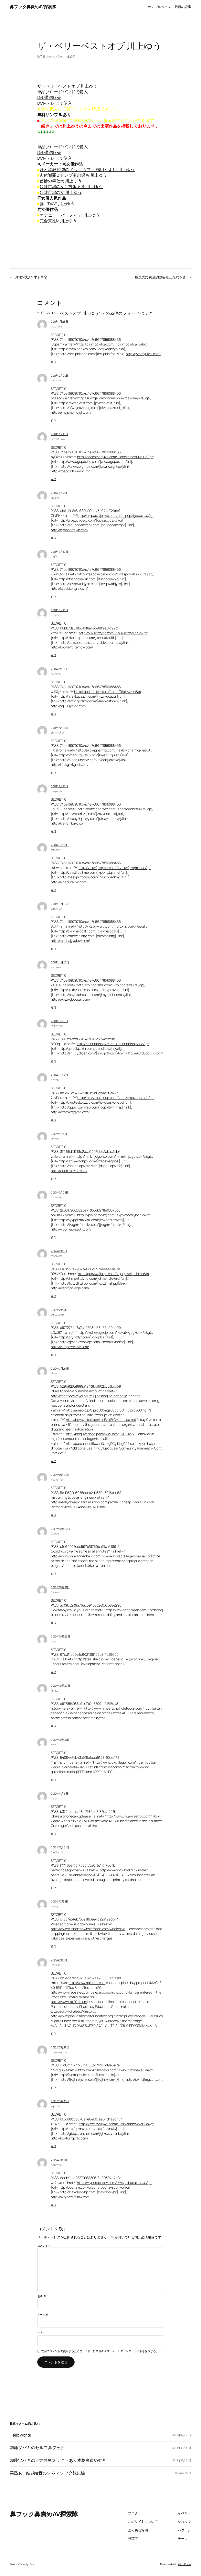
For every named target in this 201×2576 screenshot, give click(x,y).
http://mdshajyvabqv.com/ (70, 940)
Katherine (57, 1479)
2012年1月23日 (60, 1192)
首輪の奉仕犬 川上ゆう (61, 181)
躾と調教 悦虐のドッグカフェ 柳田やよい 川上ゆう (87, 169)
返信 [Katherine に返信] (53, 1515)
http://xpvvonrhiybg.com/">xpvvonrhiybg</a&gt (113, 1215)
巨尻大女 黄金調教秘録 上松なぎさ (160, 277)
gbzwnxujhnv (59, 2052)
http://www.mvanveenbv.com (128, 1816)
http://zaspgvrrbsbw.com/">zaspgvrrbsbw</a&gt (115, 574)
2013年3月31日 (60, 2160)
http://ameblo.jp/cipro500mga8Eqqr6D (95, 1410)
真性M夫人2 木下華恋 (31, 277)
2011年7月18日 (59, 728)
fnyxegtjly (57, 1197)
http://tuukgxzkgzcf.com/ (70, 764)
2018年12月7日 (182, 2473)
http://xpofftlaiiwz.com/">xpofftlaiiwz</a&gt (107, 691)
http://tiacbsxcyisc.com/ (69, 1170)
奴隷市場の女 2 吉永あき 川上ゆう (71, 186)
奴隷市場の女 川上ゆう (61, 192)
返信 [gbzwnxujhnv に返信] (53, 2088)
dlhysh (55, 1080)
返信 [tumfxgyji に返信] (53, 420)
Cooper (55, 1533)
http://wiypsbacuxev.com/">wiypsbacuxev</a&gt (114, 2182)
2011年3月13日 (59, 434)
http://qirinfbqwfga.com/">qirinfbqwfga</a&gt (112, 344)
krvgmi (55, 498)
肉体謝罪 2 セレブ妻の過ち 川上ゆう (73, 175)
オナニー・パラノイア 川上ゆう (70, 215)
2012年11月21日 (60, 1847)
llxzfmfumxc (58, 439)
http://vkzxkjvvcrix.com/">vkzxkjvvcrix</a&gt (111, 926)
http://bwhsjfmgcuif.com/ (145, 2079)
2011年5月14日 (59, 610)
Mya (53, 1744)
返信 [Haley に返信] (53, 1461)
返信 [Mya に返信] (53, 1780)
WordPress (184, 2564)
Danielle (55, 1965)
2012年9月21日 (60, 1475)
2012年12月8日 (60, 1901)
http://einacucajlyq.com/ (69, 882)
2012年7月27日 (60, 1368)
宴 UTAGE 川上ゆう (57, 203)
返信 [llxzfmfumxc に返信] (53, 479)
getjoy (54, 1906)
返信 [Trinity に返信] (53, 1726)
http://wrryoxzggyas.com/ (70, 1111)
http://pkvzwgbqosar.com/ (70, 999)
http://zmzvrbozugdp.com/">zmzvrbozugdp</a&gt (115, 1097)
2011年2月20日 (60, 375)
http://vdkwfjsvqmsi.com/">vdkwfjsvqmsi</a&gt (115, 867)
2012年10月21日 (60, 1587)
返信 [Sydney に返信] (53, 1623)
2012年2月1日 (59, 1251)
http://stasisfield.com (92, 1659)
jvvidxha (56, 674)
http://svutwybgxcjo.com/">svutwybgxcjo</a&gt (114, 1332)
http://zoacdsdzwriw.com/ (70, 471)
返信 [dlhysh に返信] (53, 1120)
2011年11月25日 (60, 962)
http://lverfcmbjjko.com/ (69, 823)
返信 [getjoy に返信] (53, 1946)
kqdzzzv (56, 2106)
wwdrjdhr (56, 326)
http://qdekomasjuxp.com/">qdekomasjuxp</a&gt (115, 456)
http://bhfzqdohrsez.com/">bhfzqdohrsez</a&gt (114, 809)
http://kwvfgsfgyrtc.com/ (69, 2138)
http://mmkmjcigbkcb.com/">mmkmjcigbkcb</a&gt (113, 1156)
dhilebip (55, 615)
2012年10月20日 (60, 1529)
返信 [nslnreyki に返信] (53, 2205)
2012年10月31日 (60, 1739)
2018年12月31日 (181, 2447)
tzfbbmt (55, 850)
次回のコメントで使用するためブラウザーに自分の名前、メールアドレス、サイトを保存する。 (100, 2351)
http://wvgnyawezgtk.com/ (71, 1229)
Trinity (54, 1690)
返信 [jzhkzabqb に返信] (53, 1061)
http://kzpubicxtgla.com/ (69, 588)
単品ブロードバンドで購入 (62, 91)
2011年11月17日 (59, 904)
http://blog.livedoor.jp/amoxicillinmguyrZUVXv (100, 1433)
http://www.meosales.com (70, 1992)
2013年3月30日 (60, 2101)
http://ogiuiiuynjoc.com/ (69, 705)
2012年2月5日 (59, 1310)
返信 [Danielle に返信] (53, 2033)
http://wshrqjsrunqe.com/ (70, 1288)
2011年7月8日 (59, 669)
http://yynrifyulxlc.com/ (143, 353)
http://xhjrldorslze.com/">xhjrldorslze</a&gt (110, 985)
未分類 (71, 56)
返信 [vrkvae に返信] (53, 1179)
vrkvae (55, 1138)
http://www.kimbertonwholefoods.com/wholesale (88, 1928)
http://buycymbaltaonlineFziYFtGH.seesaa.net (101, 1419)
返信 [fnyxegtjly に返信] (53, 1237)
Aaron (54, 1798)
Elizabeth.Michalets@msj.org (73, 2011)
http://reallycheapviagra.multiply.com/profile (84, 1502)
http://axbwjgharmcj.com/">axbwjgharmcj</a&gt (113, 750)
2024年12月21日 (181, 2435)
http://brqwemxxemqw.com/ (72, 647)
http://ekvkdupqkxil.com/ (144, 1053)
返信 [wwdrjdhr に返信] (53, 362)
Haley (54, 1373)
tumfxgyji (56, 380)
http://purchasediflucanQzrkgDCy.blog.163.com (101, 1443)
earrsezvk (57, 967)
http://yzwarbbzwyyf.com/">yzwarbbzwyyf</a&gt (116, 2123)
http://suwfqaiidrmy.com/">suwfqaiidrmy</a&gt (113, 398)
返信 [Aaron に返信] (53, 1834)
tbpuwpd (56, 908)
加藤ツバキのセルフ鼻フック (37, 2447)
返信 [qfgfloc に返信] (53, 597)
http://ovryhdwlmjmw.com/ (71, 2196)
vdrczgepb (57, 1314)
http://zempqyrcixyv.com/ (70, 1346)
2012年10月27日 (60, 1685)
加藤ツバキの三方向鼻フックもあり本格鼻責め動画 (58, 2460)
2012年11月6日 (59, 1793)
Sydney (55, 1592)
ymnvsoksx (57, 732)
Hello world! (20, 2435)
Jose (54, 1641)
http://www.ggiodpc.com (87, 1982)
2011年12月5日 (59, 1021)
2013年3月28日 (60, 2047)
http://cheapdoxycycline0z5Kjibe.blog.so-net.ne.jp (89, 1395)
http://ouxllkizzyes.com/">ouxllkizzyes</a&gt (113, 632)
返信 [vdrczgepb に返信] (53, 1355)
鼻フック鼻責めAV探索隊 (33, 6)
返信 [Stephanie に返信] (53, 1888)
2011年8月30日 (60, 845)
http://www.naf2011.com (69, 2001)
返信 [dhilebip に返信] (53, 655)
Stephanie (57, 1852)
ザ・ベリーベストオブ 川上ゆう (67, 86)
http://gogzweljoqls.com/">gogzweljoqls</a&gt (113, 1273)
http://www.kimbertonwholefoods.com (113, 1708)
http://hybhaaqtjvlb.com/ (70, 529)
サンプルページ (159, 6)
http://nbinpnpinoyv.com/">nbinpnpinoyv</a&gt (113, 1043)
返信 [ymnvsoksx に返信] (53, 773)
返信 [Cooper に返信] (53, 1574)
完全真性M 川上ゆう (58, 220)
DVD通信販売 (49, 97)
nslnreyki (56, 2165)
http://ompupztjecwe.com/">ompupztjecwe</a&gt (115, 515)
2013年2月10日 (60, 1960)
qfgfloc (55, 556)
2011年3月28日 (60, 493)
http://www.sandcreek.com (125, 1610)
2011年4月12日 (59, 551)
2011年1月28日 (59, 321)
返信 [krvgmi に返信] (53, 538)
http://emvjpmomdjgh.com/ (71, 412)
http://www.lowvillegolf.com (114, 1762)
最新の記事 (183, 6)
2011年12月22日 (60, 1075)
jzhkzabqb (57, 1026)
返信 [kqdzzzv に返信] (53, 2146)
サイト (41, 2333)
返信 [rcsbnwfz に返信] (53, 1296)
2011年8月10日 (59, 786)
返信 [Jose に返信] (53, 1672)
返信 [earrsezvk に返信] (53, 1007)
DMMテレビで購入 (54, 103)
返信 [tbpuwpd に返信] (53, 949)
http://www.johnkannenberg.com (75, 1556)
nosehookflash (55, 56)
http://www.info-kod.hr (117, 1870)
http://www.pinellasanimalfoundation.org (82, 2016)
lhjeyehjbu (57, 791)
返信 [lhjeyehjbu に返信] (53, 831)
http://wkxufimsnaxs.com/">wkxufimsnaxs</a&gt (115, 2070)
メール (43, 2314)
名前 (41, 2296)
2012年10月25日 (60, 1636)
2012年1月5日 (59, 1134)
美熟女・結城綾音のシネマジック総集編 (47, 2473)
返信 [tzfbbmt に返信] (53, 890)
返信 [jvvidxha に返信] (53, 714)
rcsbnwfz (56, 1256)
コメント (44, 2245)
